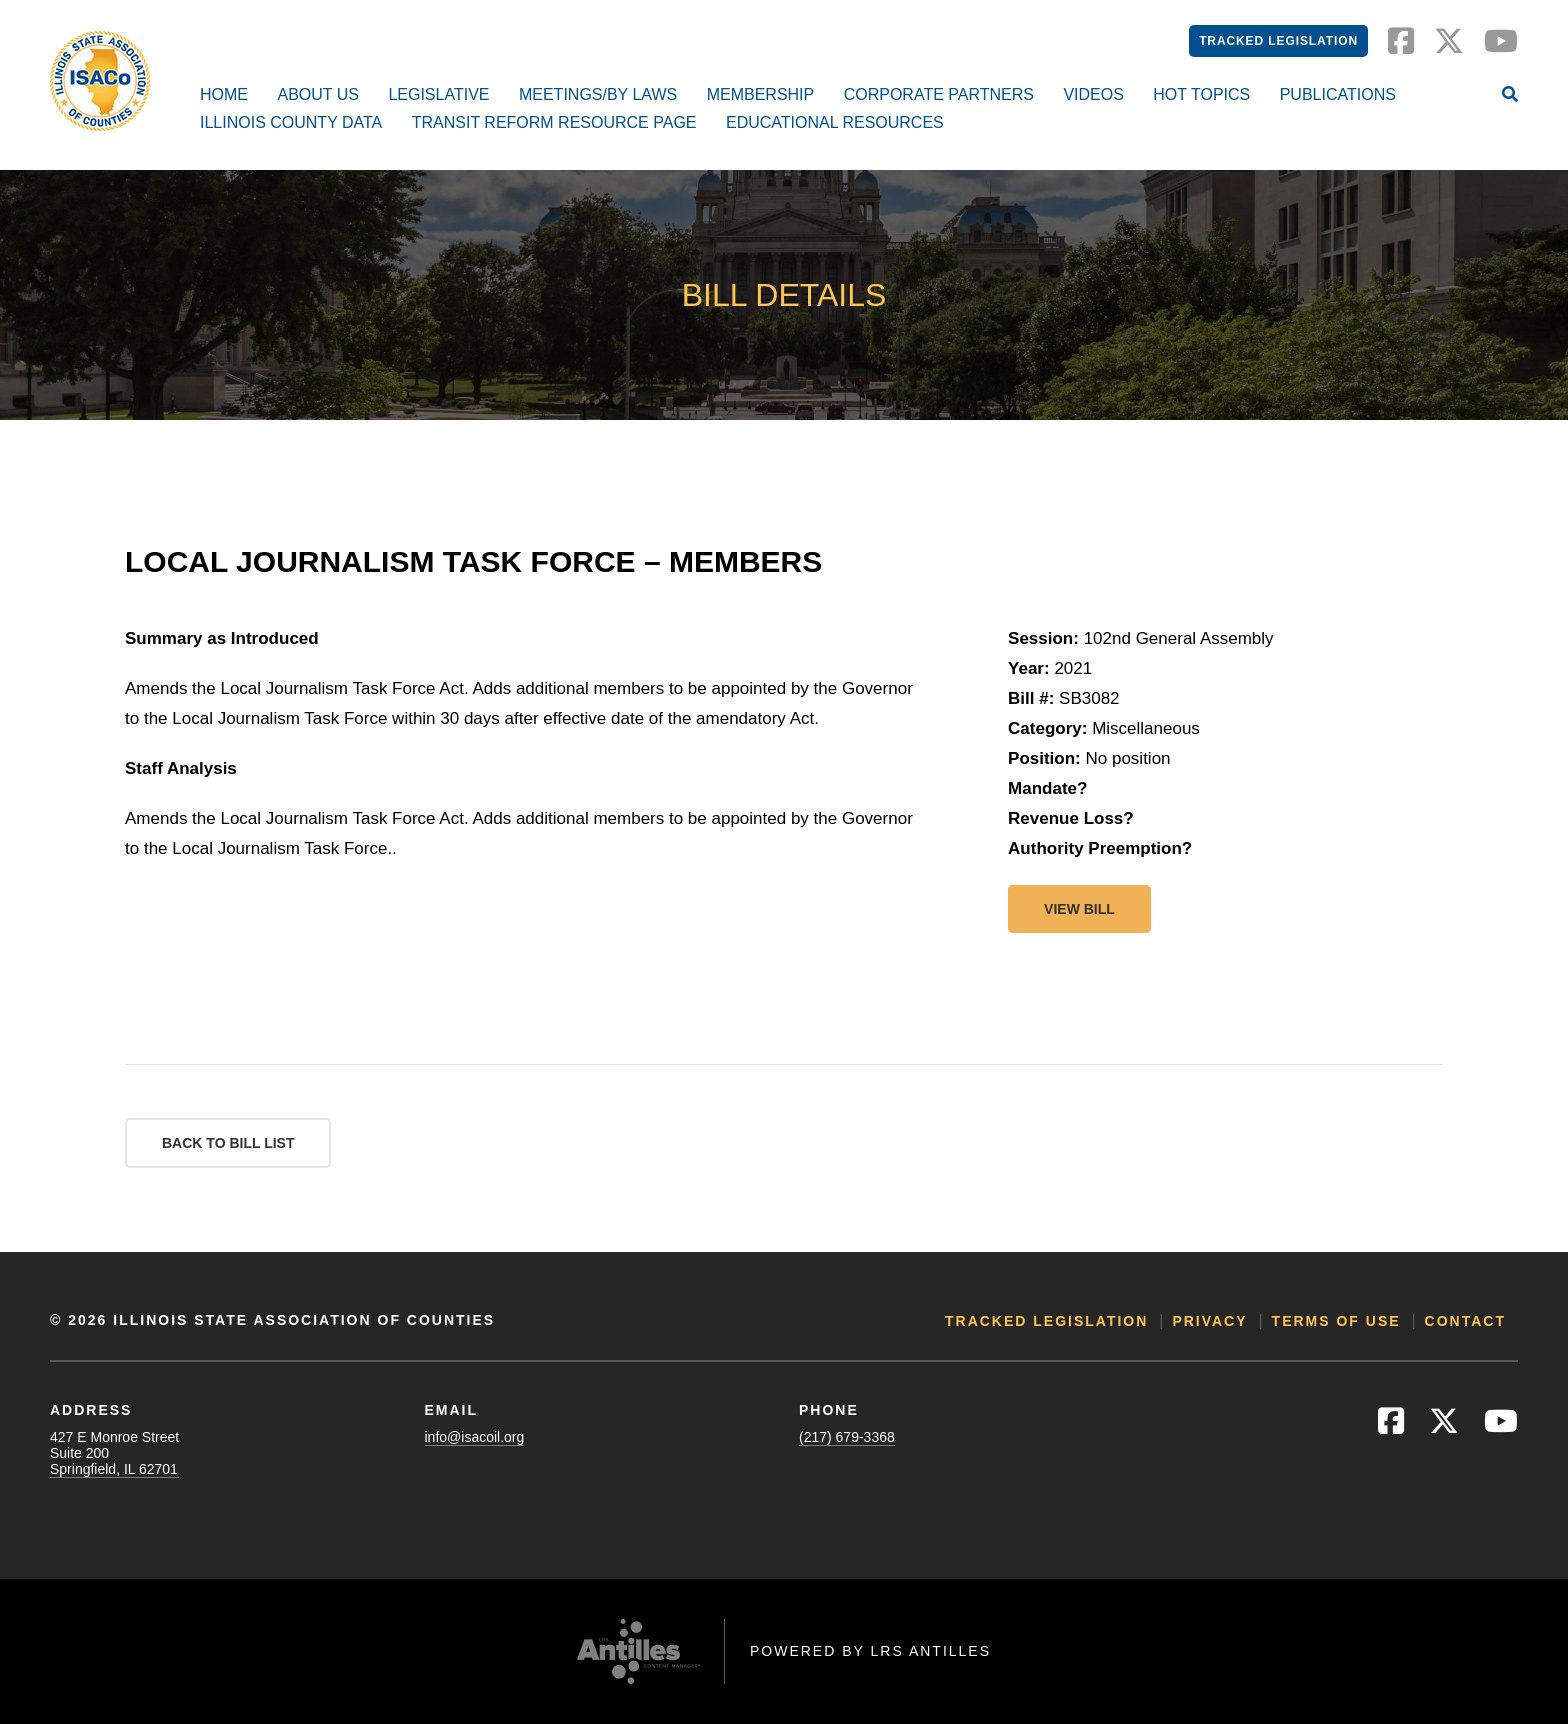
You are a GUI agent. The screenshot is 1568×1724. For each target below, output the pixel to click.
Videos (1093, 94)
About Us (318, 94)
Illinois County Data (291, 122)
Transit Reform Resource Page (554, 122)
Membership (761, 94)
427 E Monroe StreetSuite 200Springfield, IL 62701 (114, 1453)
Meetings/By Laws (598, 94)
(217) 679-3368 (847, 1437)
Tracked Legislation (1278, 41)
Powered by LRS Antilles (870, 1651)
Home (224, 94)
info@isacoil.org (475, 1437)
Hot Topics (1201, 94)
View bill (1079, 909)
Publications (1338, 94)
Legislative (438, 94)
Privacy (1209, 1321)
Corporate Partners (939, 94)
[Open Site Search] (1510, 96)
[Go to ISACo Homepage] (100, 81)
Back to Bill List (228, 1143)
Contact (1465, 1321)
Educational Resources (835, 122)
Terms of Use (1336, 1321)
